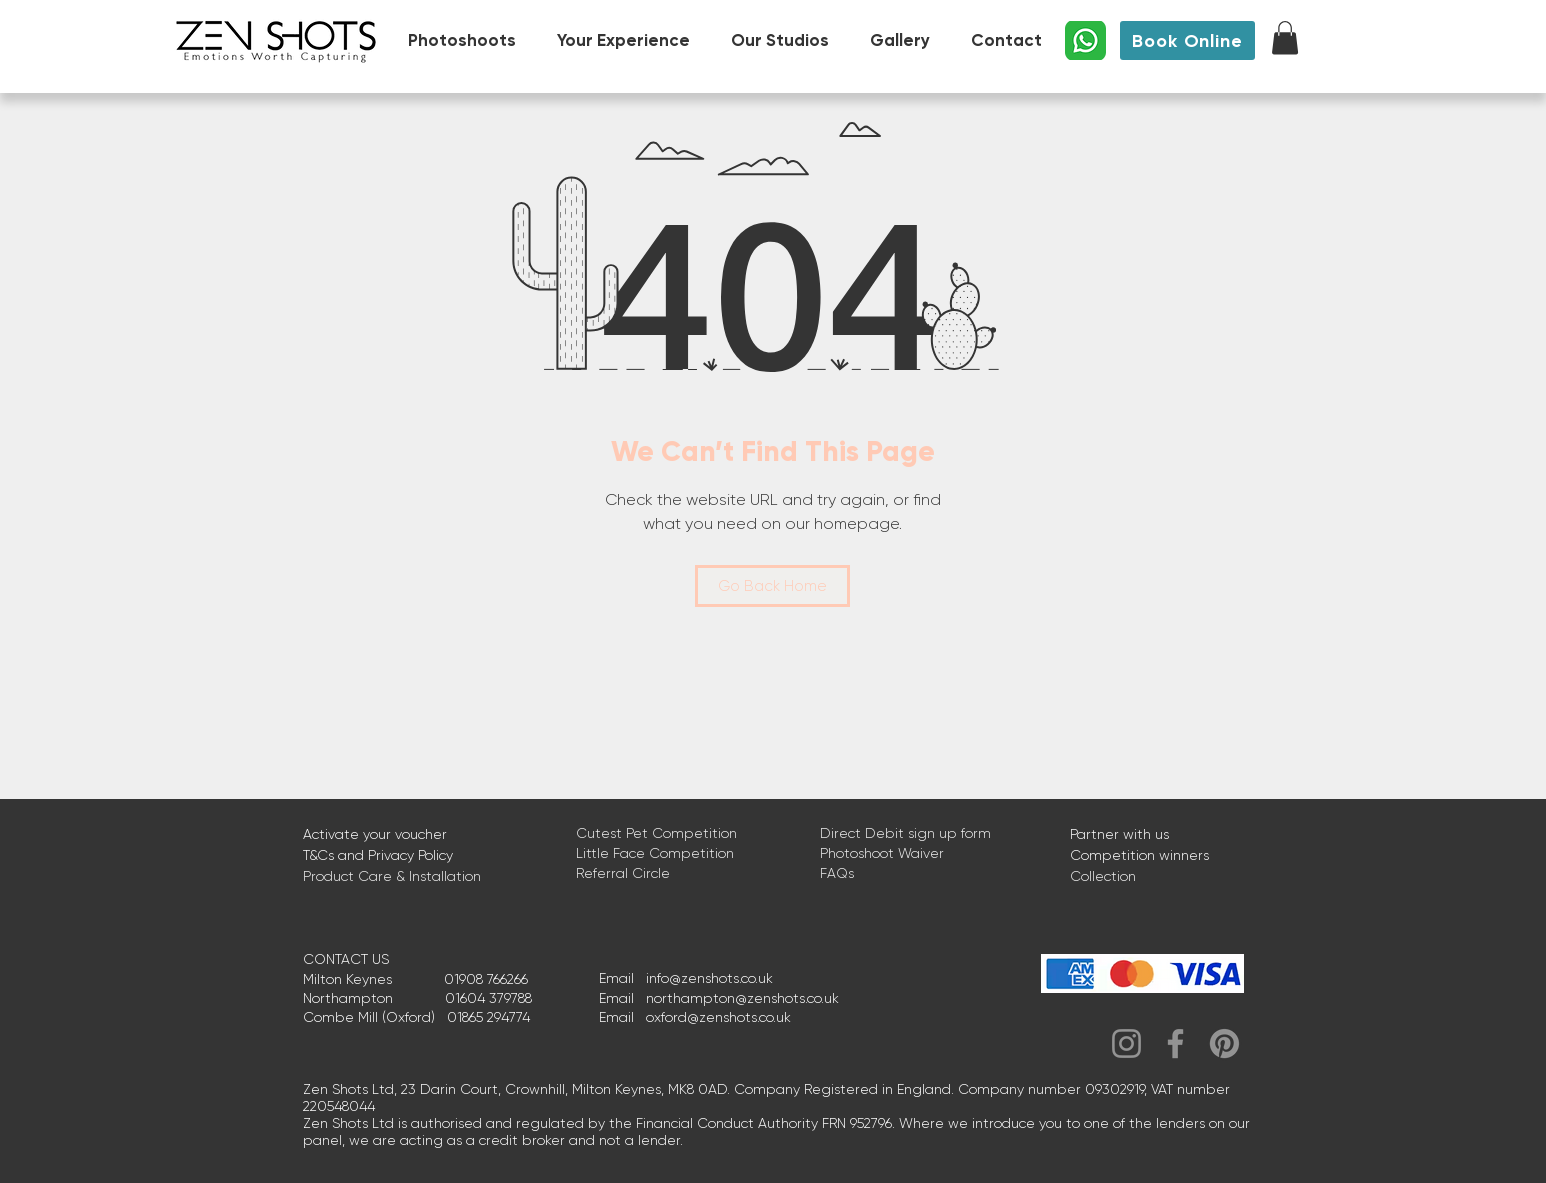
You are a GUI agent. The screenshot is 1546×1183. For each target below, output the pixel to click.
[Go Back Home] (772, 586)
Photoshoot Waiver (882, 853)
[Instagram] (1126, 1043)
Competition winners (1139, 855)
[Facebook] (1175, 1043)
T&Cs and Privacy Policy (378, 855)
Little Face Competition (655, 853)
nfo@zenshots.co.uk (711, 978)
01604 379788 (488, 998)
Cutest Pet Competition (656, 833)
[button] (1285, 37)
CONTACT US (346, 959)
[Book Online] (1187, 40)
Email (622, 978)
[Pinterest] (1224, 1043)
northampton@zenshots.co (733, 998)
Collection (1103, 876)
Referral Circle (623, 873)
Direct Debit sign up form (905, 833)
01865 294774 (488, 1017)
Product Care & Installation (392, 876)
